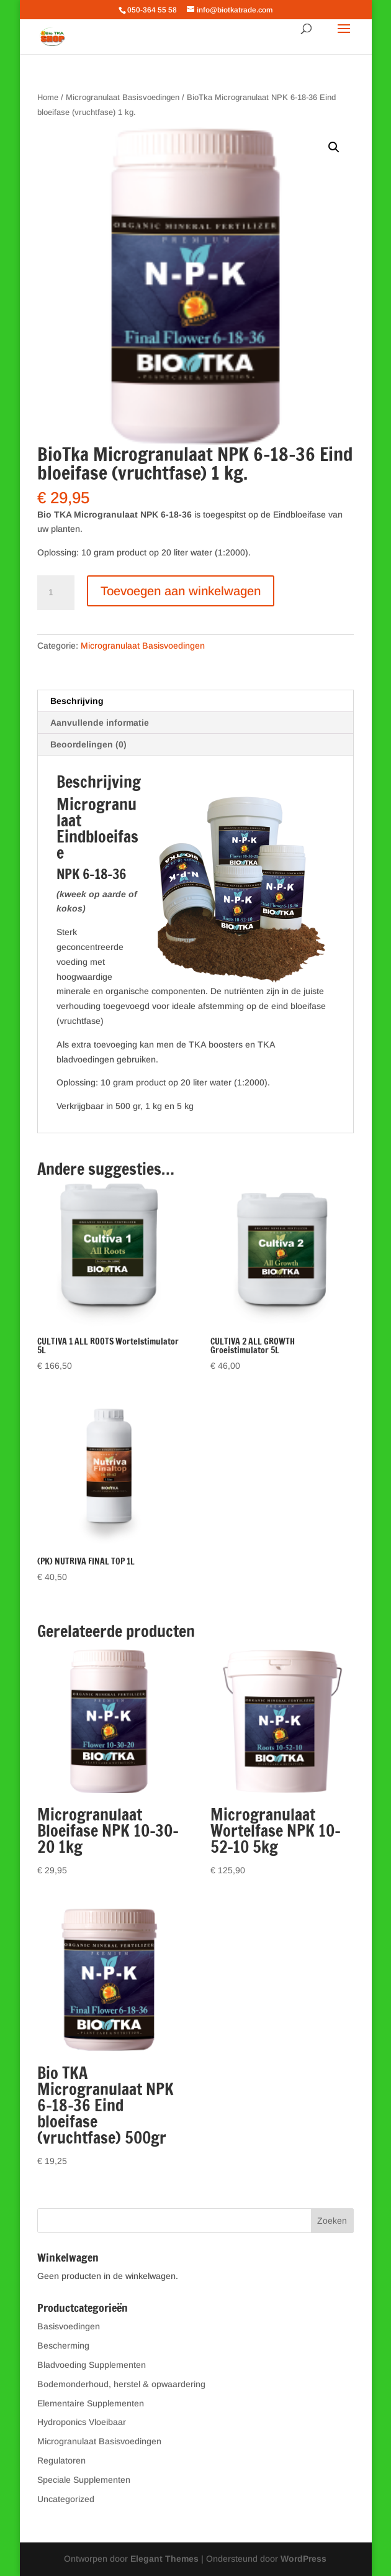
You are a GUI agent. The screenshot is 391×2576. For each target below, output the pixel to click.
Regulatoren (61, 2460)
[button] (334, 147)
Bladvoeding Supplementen (91, 2365)
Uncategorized (65, 2499)
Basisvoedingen (68, 2326)
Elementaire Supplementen (90, 2403)
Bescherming (63, 2345)
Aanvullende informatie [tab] (99, 723)
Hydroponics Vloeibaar (81, 2422)
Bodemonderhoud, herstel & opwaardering (121, 2384)
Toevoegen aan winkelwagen (181, 591)
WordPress (303, 2559)
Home (47, 97)
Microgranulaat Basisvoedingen (122, 97)
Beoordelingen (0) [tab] (88, 744)
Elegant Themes (164, 2559)
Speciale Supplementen (83, 2480)
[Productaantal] (55, 592)
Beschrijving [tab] (77, 701)
